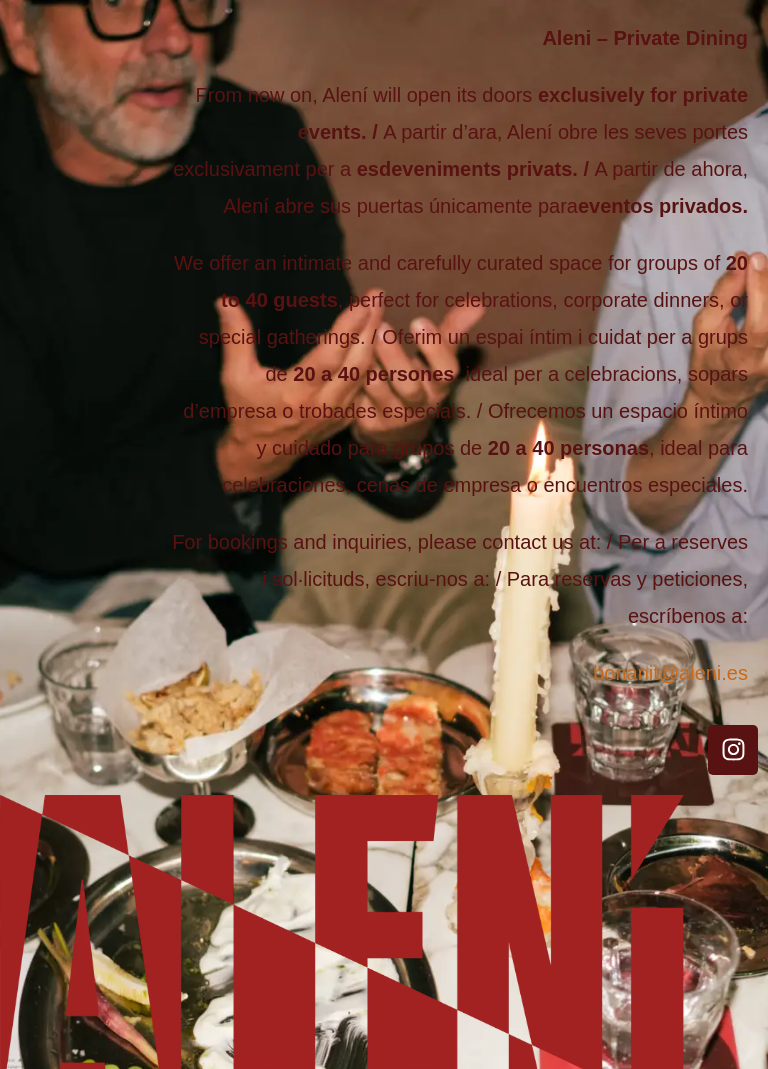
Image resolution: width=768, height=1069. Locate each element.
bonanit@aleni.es (670, 673)
